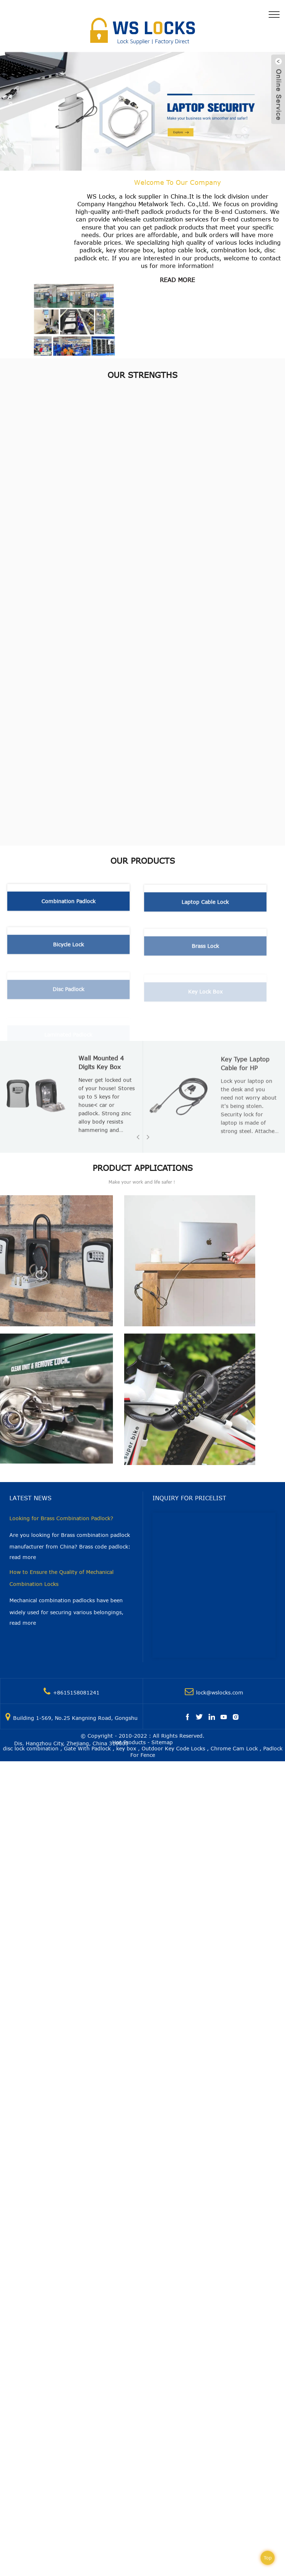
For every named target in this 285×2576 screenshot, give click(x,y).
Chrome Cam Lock (234, 1748)
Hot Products (129, 1742)
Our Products (142, 860)
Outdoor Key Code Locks (173, 1748)
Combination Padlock (68, 906)
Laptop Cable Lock (205, 909)
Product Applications (143, 1167)
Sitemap (162, 1742)
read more (177, 280)
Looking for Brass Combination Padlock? (61, 1518)
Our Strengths (142, 374)
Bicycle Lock (68, 952)
